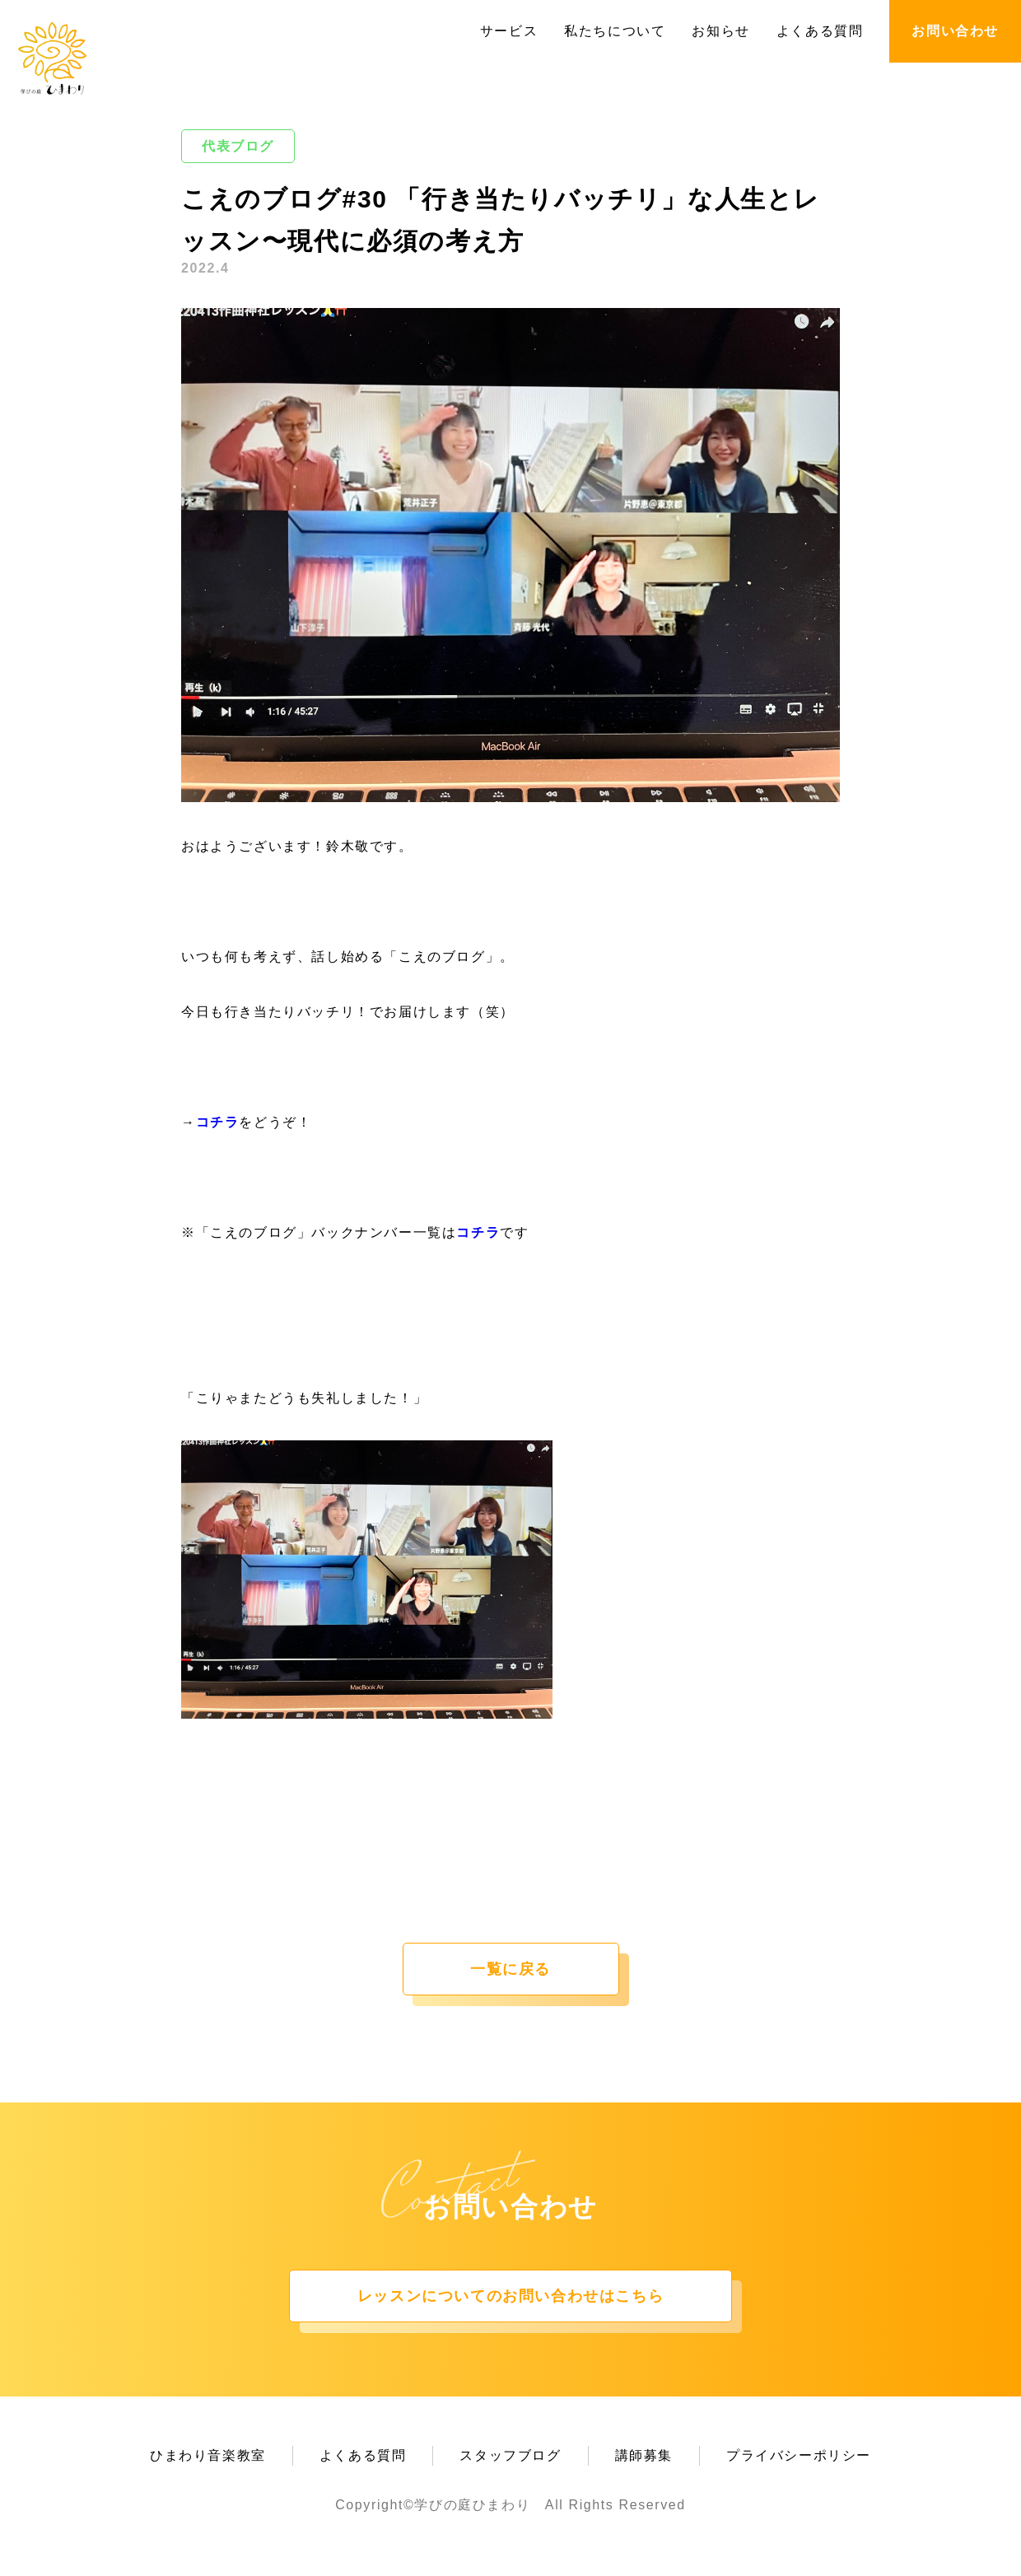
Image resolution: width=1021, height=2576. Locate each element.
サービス (509, 31)
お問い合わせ (955, 31)
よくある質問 (820, 31)
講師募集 (644, 2455)
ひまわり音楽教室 (208, 2455)
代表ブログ (238, 146)
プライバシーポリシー (798, 2455)
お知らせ (720, 31)
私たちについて (614, 31)
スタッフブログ (510, 2455)
